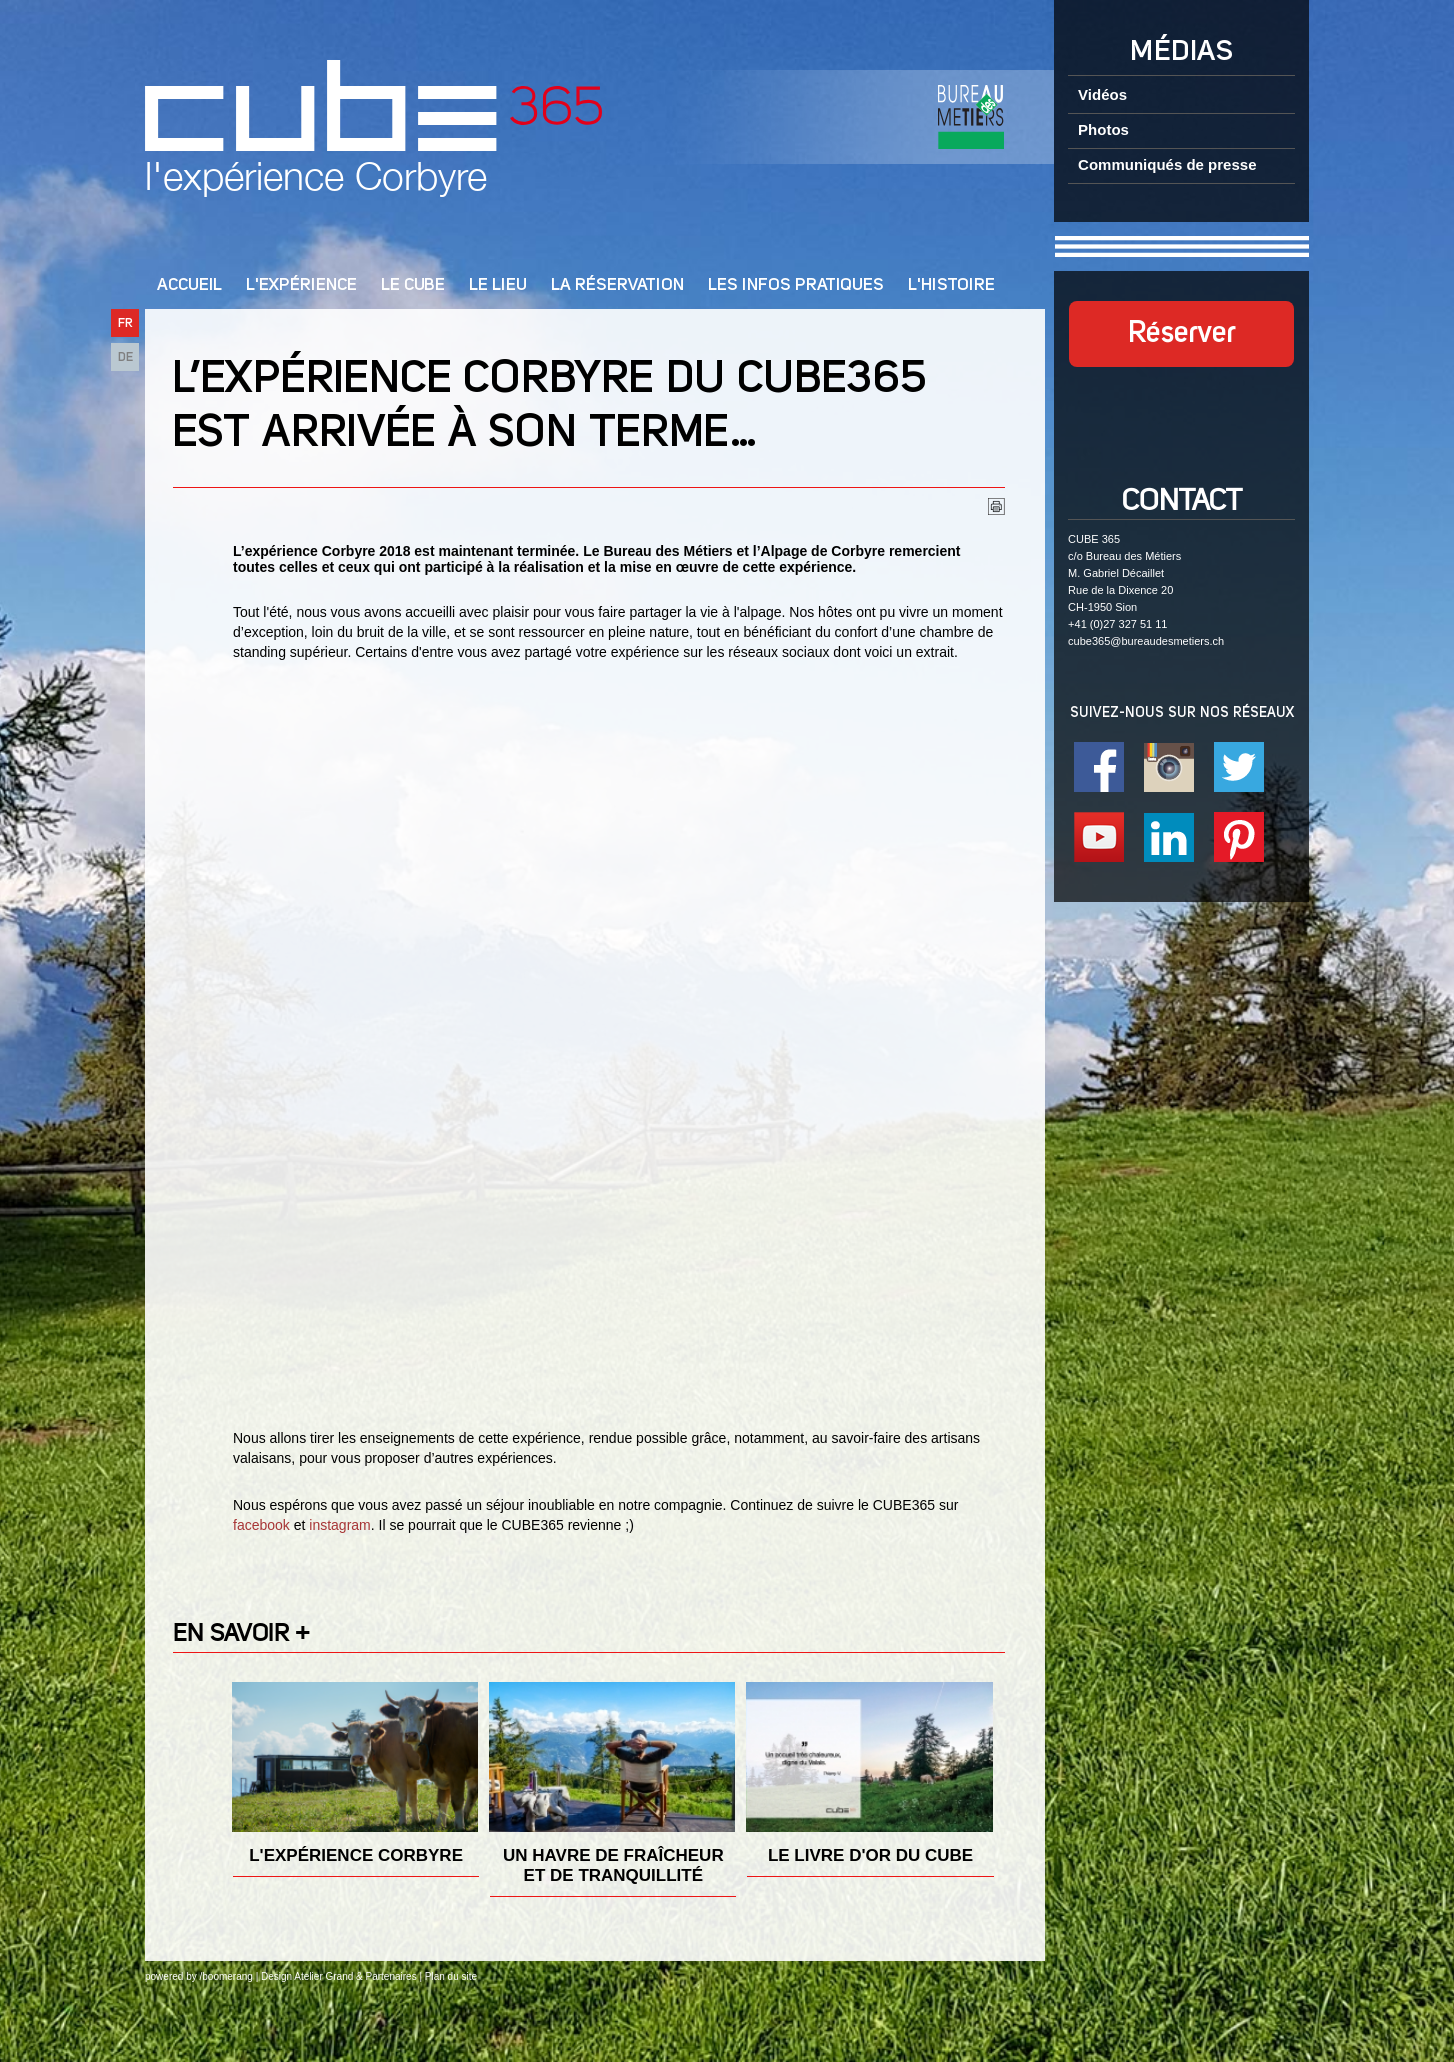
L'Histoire (951, 285)
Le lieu (498, 285)
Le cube (413, 285)
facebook (261, 1525)
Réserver (1182, 334)
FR (125, 323)
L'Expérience (301, 285)
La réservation (617, 285)
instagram (339, 1525)
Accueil (189, 285)
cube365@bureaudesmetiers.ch (1146, 641)
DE (125, 357)
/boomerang (225, 1976)
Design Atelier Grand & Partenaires (339, 1976)
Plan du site (451, 1976)
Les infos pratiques (796, 285)
